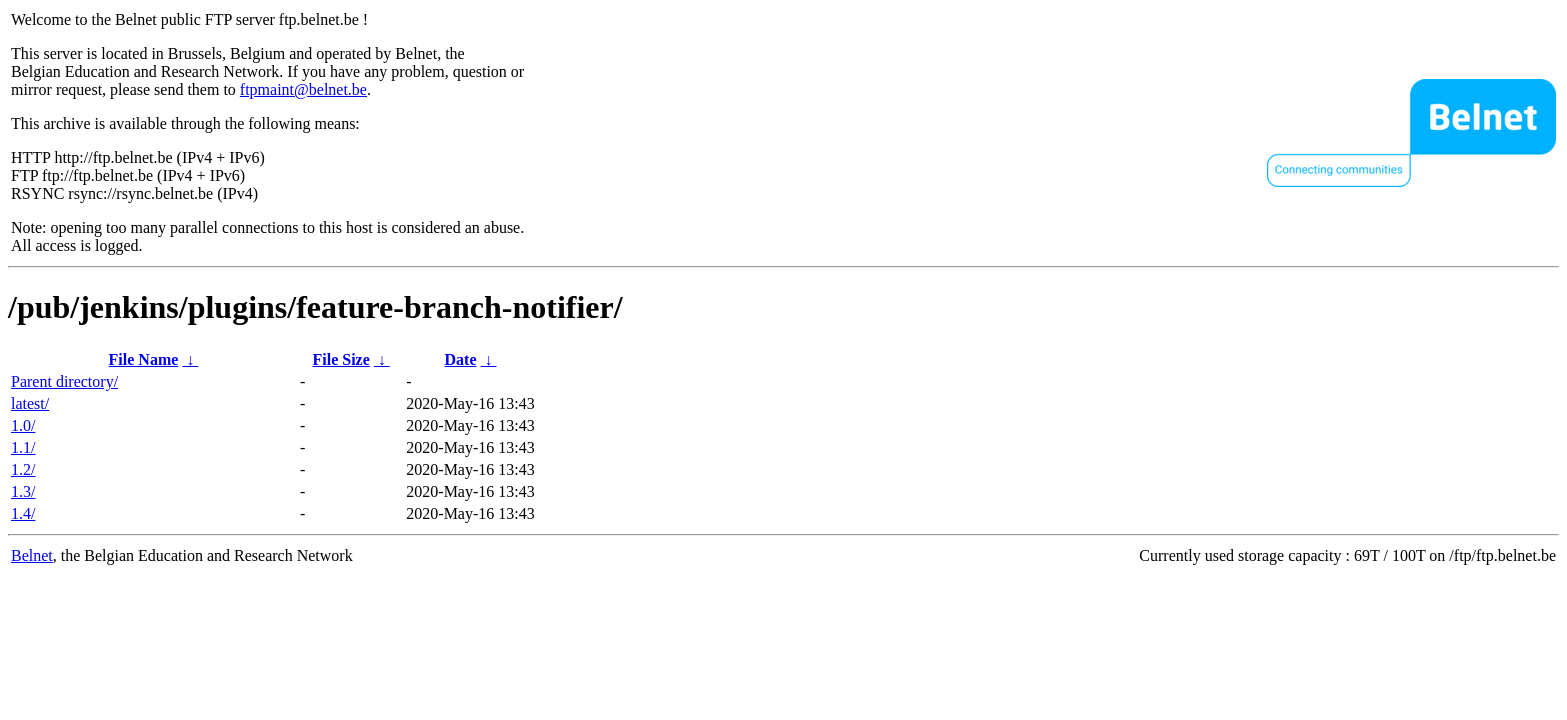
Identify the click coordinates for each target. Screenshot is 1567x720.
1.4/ (23, 513)
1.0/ (23, 425)
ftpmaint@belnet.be (303, 89)
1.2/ (23, 469)
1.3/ (23, 491)
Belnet (32, 555)
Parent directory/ (64, 381)
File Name (144, 359)
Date (461, 359)
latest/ (30, 403)
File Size (340, 359)
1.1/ (23, 447)
